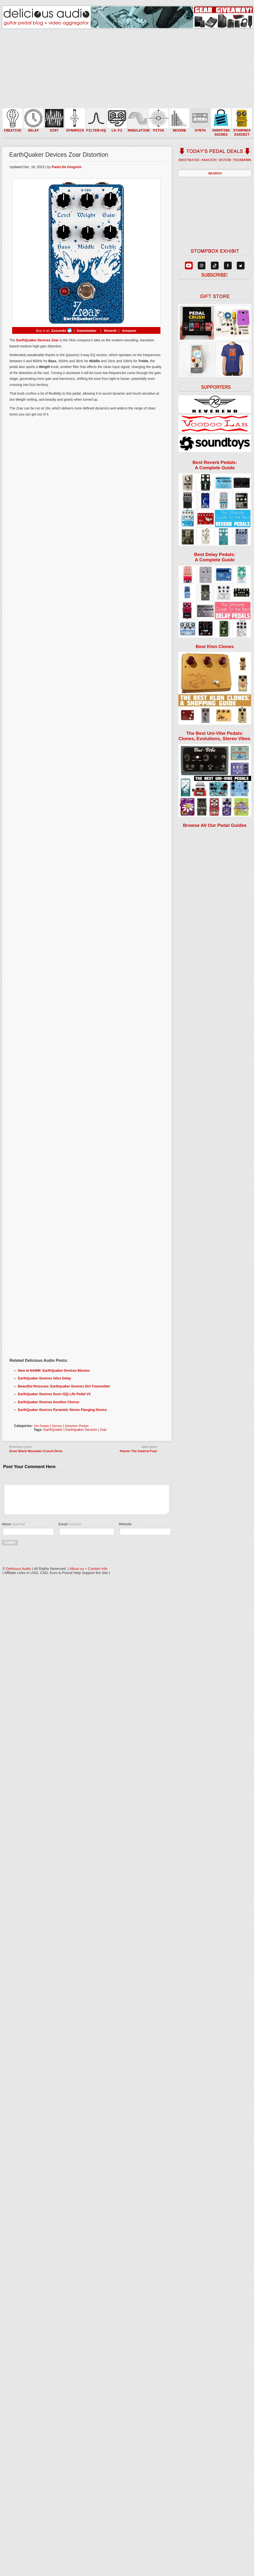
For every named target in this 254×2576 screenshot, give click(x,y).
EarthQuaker (53, 1430)
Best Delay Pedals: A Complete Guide (214, 557)
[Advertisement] (86, 1242)
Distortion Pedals (76, 1426)
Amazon (129, 331)
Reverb (109, 331)
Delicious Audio (18, 1568)
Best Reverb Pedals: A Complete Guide (214, 465)
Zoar (103, 1430)
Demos (57, 1426)
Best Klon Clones (215, 646)
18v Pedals (41, 1426)
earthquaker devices (81, 1430)
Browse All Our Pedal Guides (214, 825)
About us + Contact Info (89, 1568)
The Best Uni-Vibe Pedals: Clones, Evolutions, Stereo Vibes (214, 736)
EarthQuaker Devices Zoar (37, 340)
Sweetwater (86, 331)
